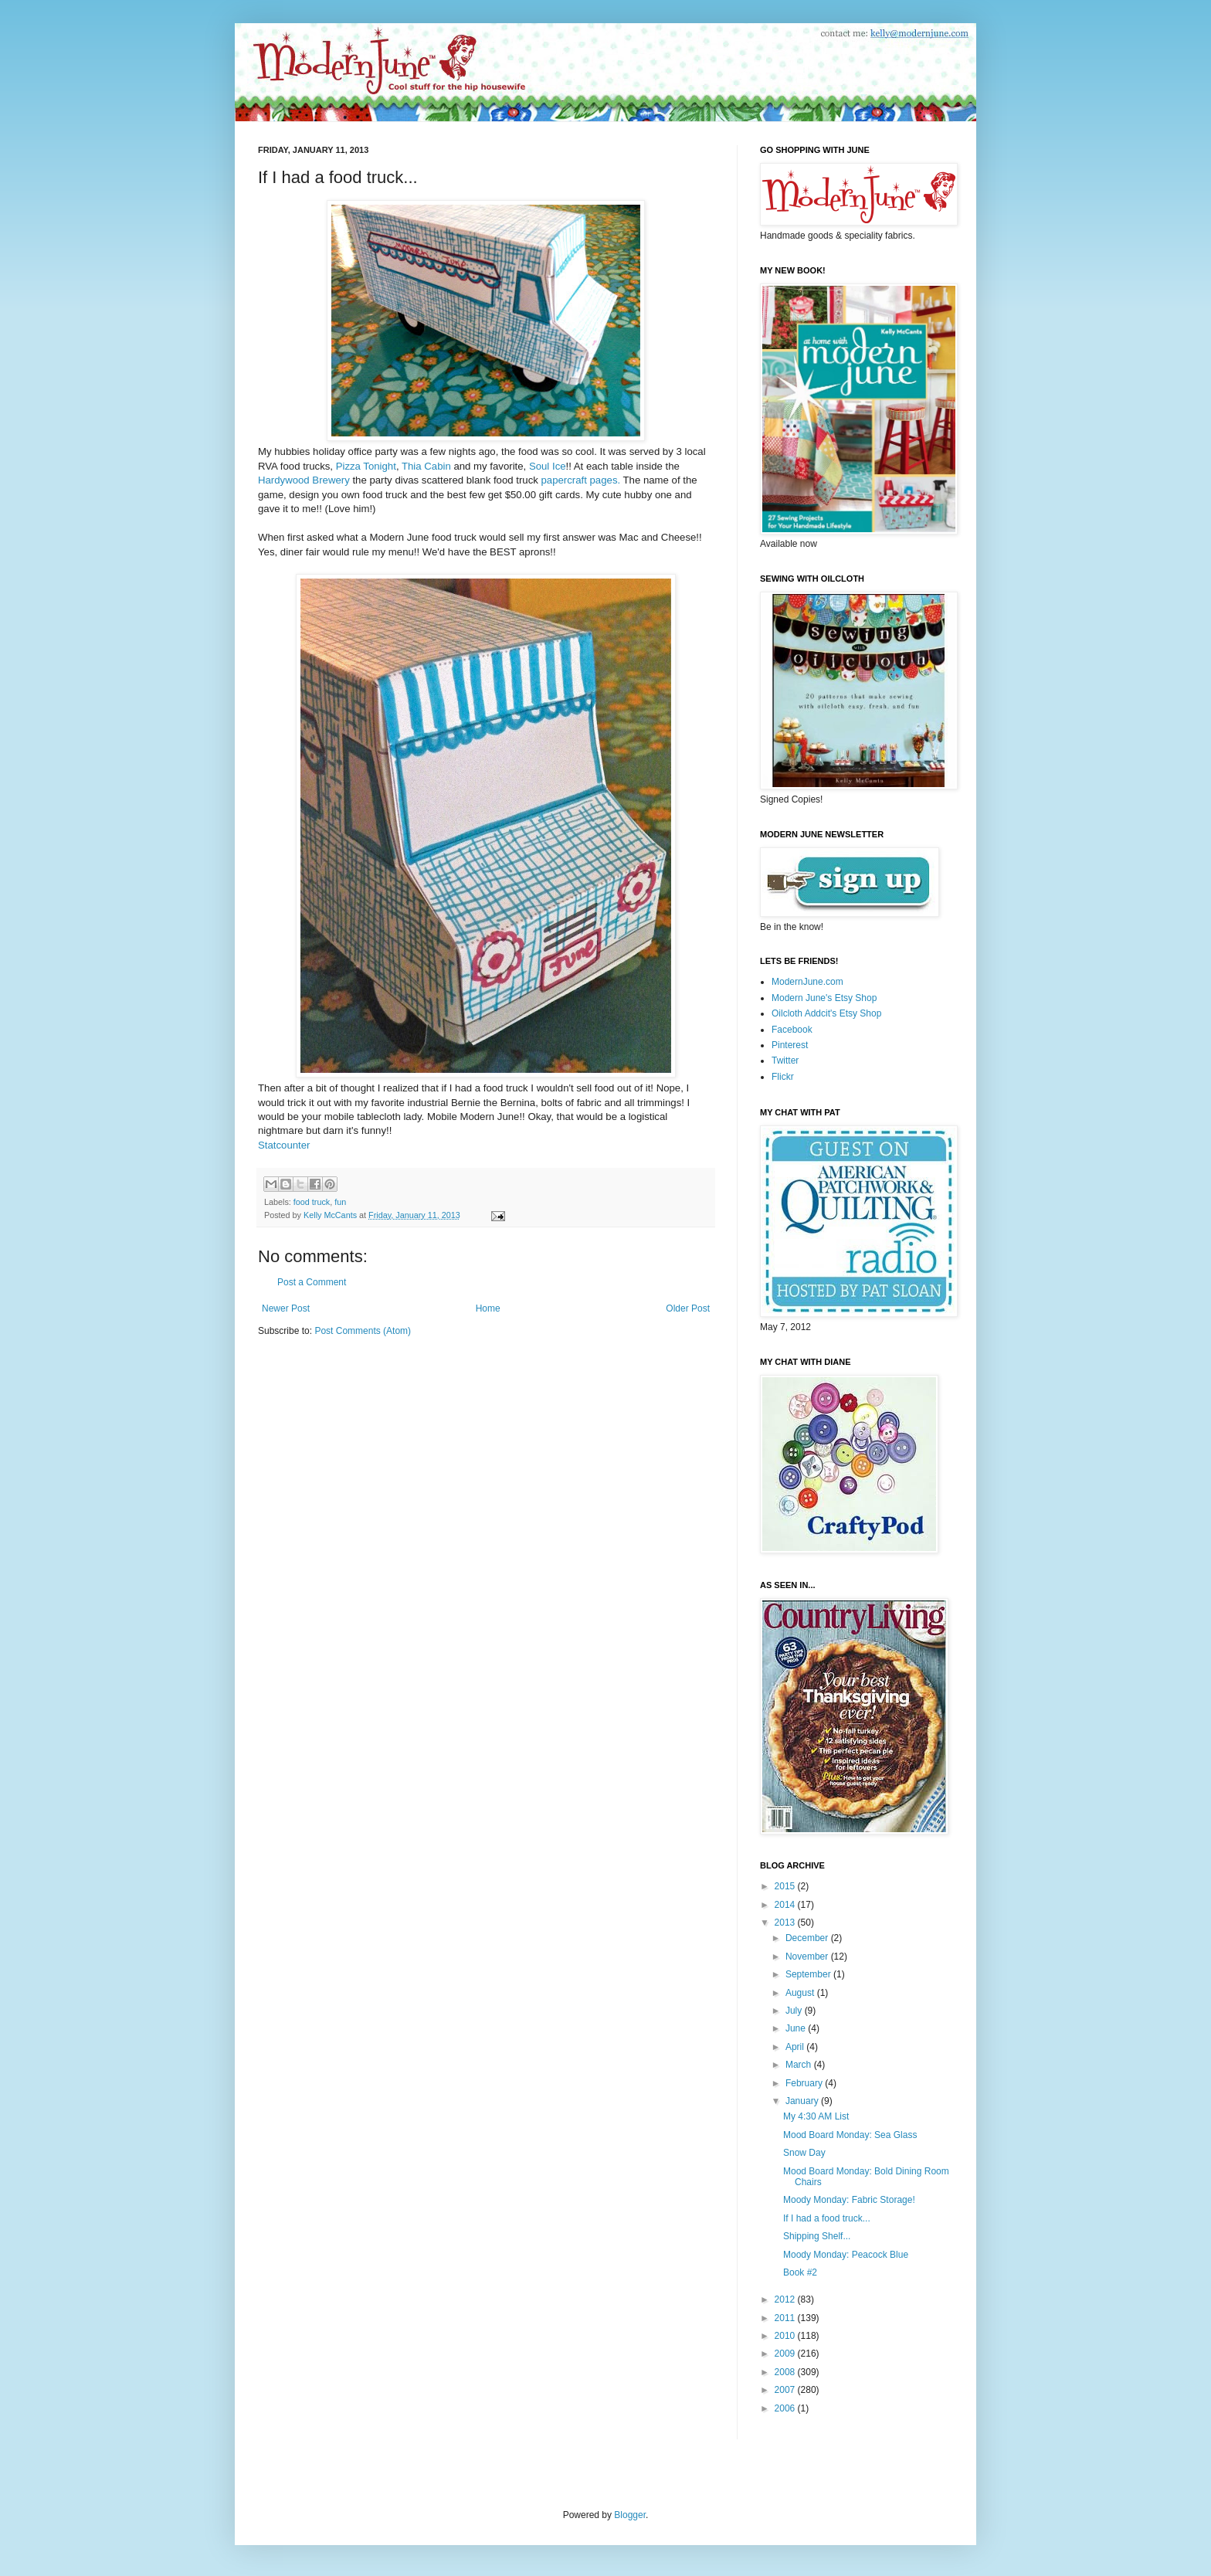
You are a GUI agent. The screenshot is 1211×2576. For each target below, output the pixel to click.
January (803, 2101)
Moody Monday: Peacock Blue (845, 2254)
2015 (786, 1886)
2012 (786, 2299)
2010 (786, 2335)
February (805, 2083)
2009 (786, 2353)
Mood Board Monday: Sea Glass (850, 2135)
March (799, 2064)
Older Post (688, 1308)
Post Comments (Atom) (362, 1330)
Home (488, 1308)
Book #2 (800, 2272)
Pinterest (790, 1045)
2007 (786, 2389)
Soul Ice (547, 466)
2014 (786, 1904)
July (795, 2010)
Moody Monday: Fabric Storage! (849, 2199)
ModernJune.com (807, 981)
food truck (311, 1202)
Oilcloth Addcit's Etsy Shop (826, 1013)
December (808, 1938)
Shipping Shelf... (816, 2236)
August (801, 1992)
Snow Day (804, 2152)
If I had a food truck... (826, 2218)
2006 (786, 2408)
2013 (786, 1922)
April (795, 2046)
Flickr (783, 1076)
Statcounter (284, 1145)
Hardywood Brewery (304, 480)
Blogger (630, 2515)
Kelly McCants (331, 1215)
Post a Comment (311, 1282)
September (809, 1974)
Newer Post (286, 1308)
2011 (786, 2318)
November (808, 1956)
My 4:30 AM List (816, 2116)
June (796, 2028)
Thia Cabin (426, 466)
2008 (786, 2372)
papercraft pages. (581, 480)
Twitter (785, 1060)
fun (340, 1202)
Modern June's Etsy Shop (824, 998)
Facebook (792, 1029)
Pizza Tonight (366, 466)
